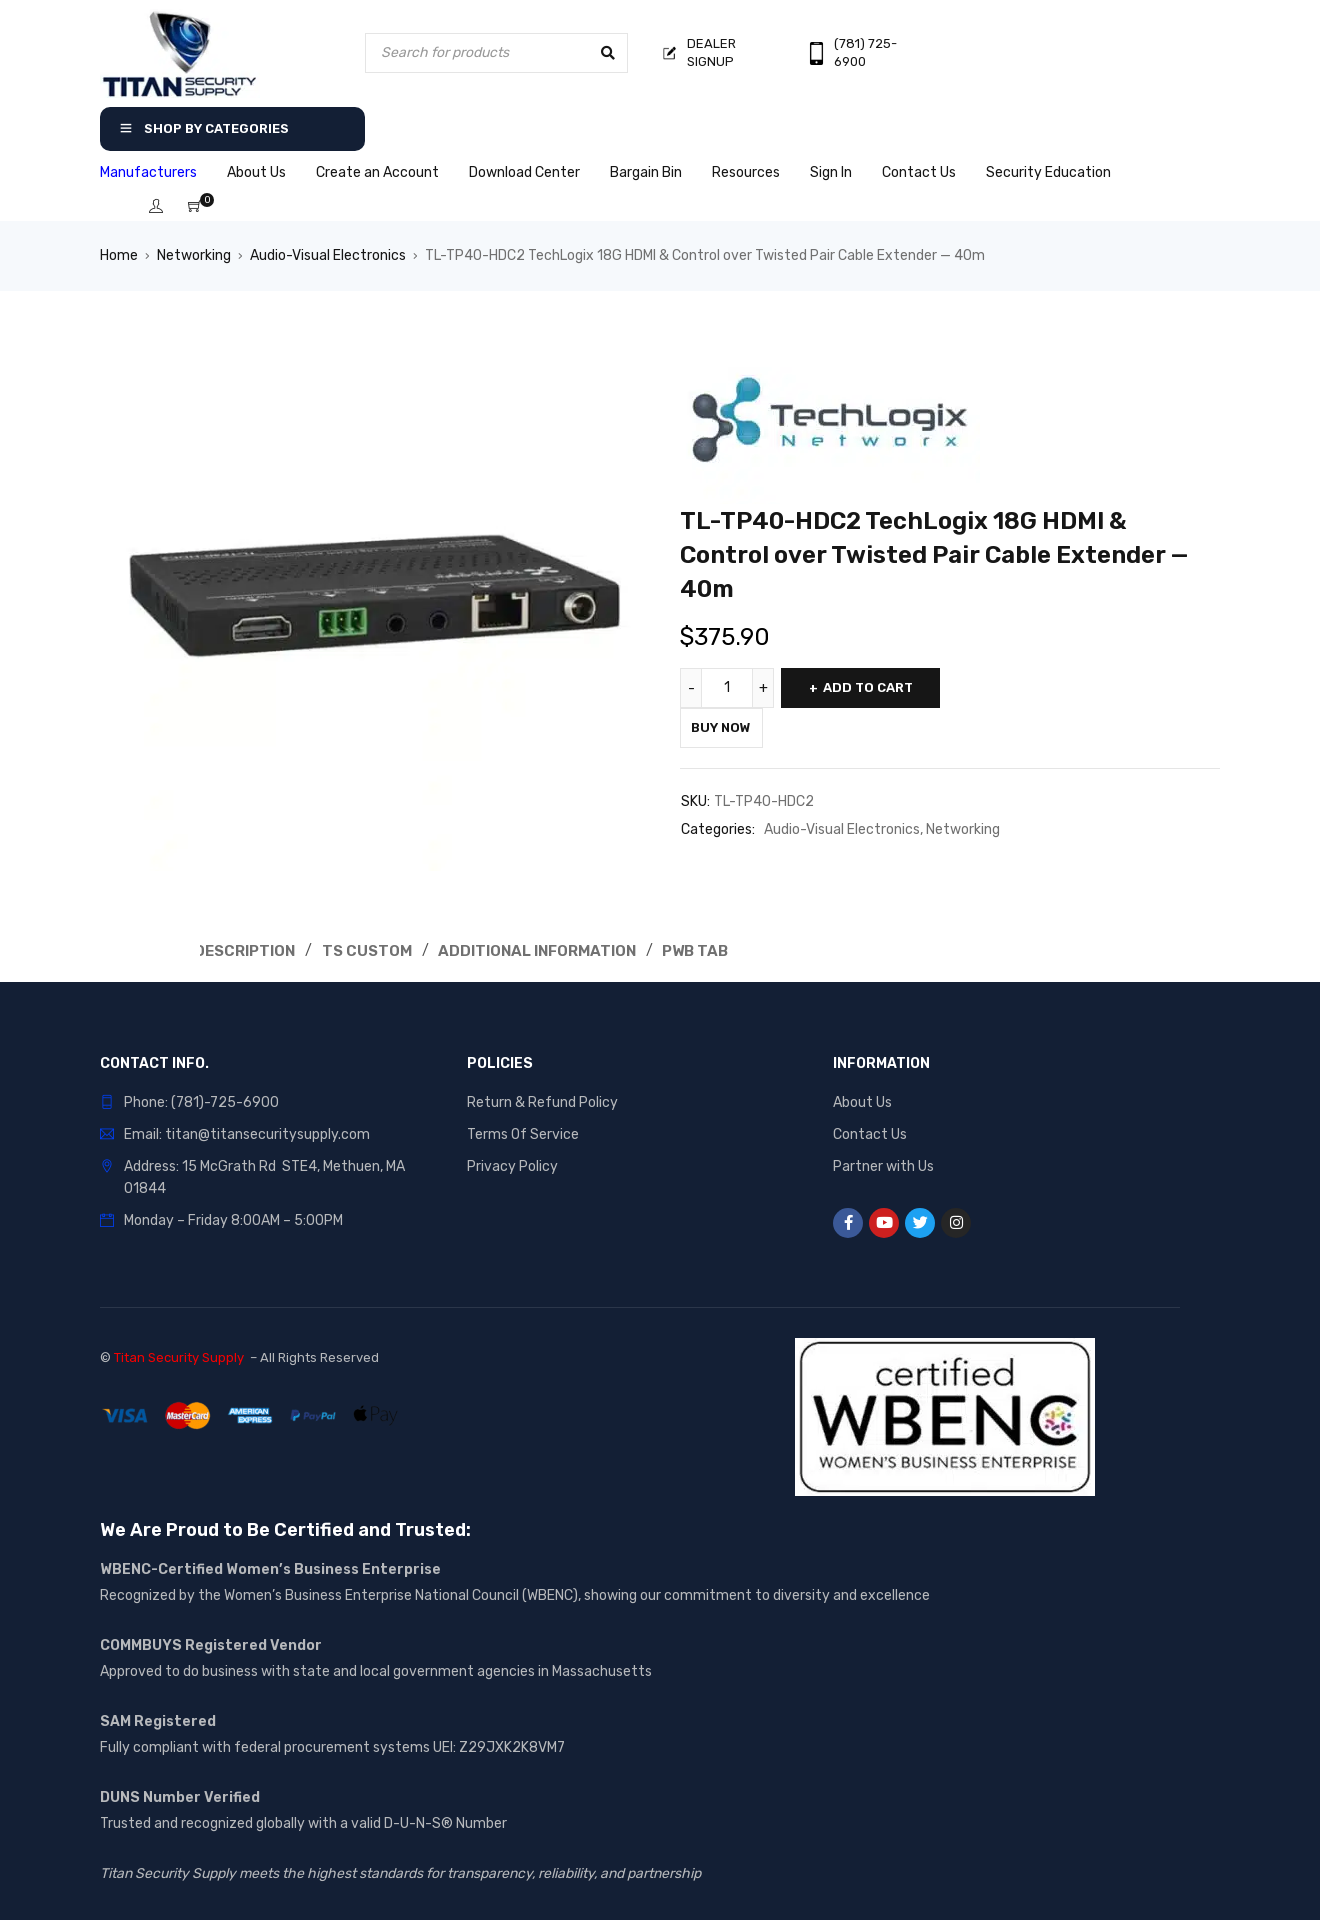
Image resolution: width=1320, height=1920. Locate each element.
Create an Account (377, 172)
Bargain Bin (646, 172)
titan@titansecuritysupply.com (267, 1133)
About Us (256, 172)
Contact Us (919, 172)
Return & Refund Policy (542, 1101)
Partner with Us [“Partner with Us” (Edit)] (883, 1165)
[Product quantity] (730, 688)
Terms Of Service (523, 1133)
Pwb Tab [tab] (714, 950)
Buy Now (731, 727)
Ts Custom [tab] (377, 950)
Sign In (831, 172)
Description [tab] (248, 950)
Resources (746, 172)
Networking (194, 255)
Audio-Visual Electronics (328, 255)
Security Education (1048, 172)
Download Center (524, 172)
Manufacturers (148, 172)
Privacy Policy (512, 1165)
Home (119, 255)
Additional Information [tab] (550, 950)
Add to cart (882, 687)
